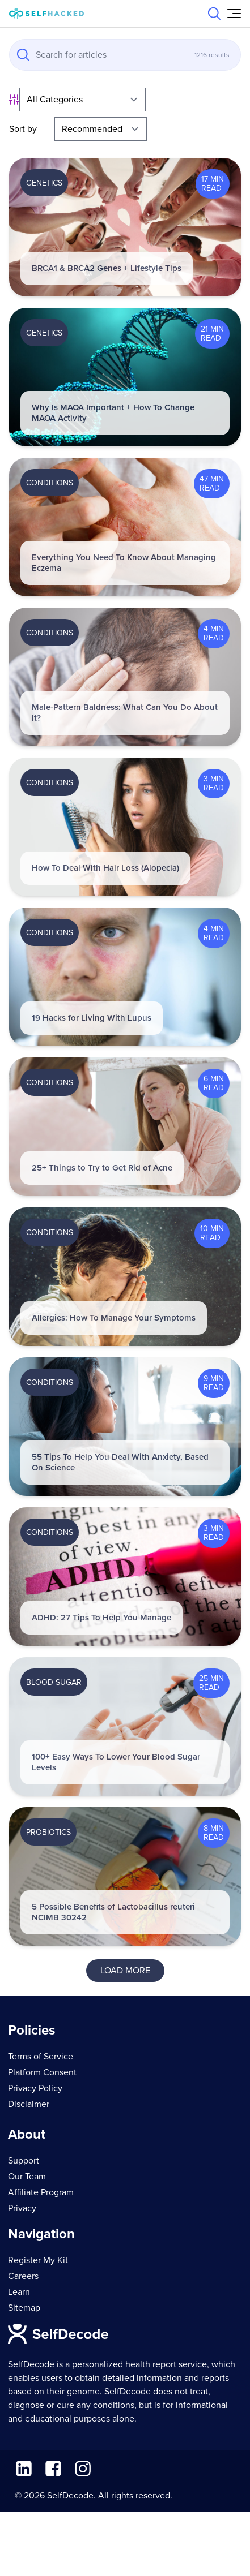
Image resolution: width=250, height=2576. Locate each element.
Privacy (22, 2208)
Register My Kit (38, 2260)
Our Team (27, 2176)
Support (23, 2160)
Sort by (23, 129)
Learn (19, 2292)
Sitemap (24, 2307)
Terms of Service (40, 2056)
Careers (23, 2276)
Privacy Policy (35, 2088)
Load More (125, 1970)
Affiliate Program (41, 2192)
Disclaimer (28, 2104)
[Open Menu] (234, 13)
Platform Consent (42, 2072)
